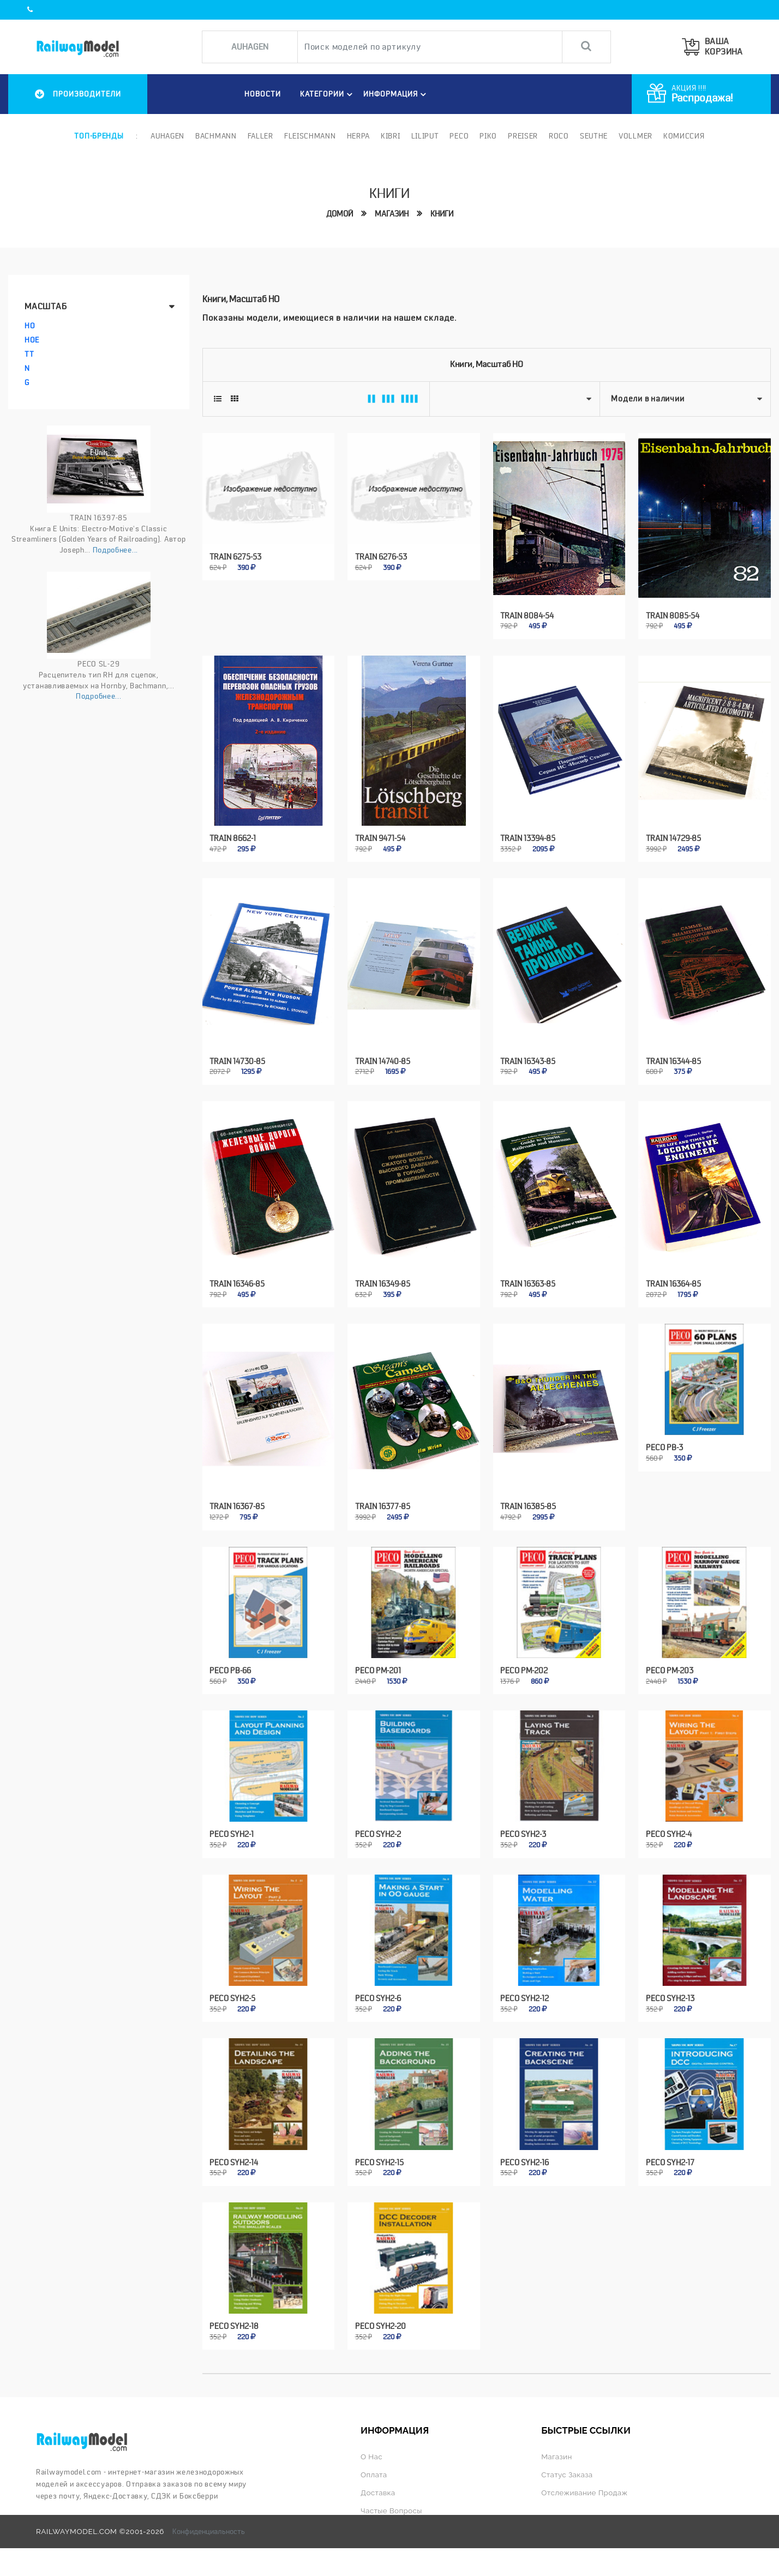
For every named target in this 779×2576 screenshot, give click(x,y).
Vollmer (635, 135)
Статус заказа (566, 2474)
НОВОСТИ (262, 93)
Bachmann (216, 135)
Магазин (392, 214)
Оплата (374, 2474)
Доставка (378, 2492)
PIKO (488, 135)
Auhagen (167, 135)
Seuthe (594, 135)
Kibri (390, 135)
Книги (441, 214)
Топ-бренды (98, 135)
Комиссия (684, 135)
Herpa (358, 135)
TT (29, 354)
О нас (371, 2456)
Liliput (425, 135)
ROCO (559, 135)
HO (30, 325)
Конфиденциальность (208, 2531)
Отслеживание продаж (584, 2492)
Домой (339, 214)
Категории (328, 94)
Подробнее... (115, 549)
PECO (459, 135)
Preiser (523, 135)
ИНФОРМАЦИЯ (396, 94)
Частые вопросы (391, 2510)
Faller (260, 135)
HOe (32, 340)
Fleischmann (310, 135)
